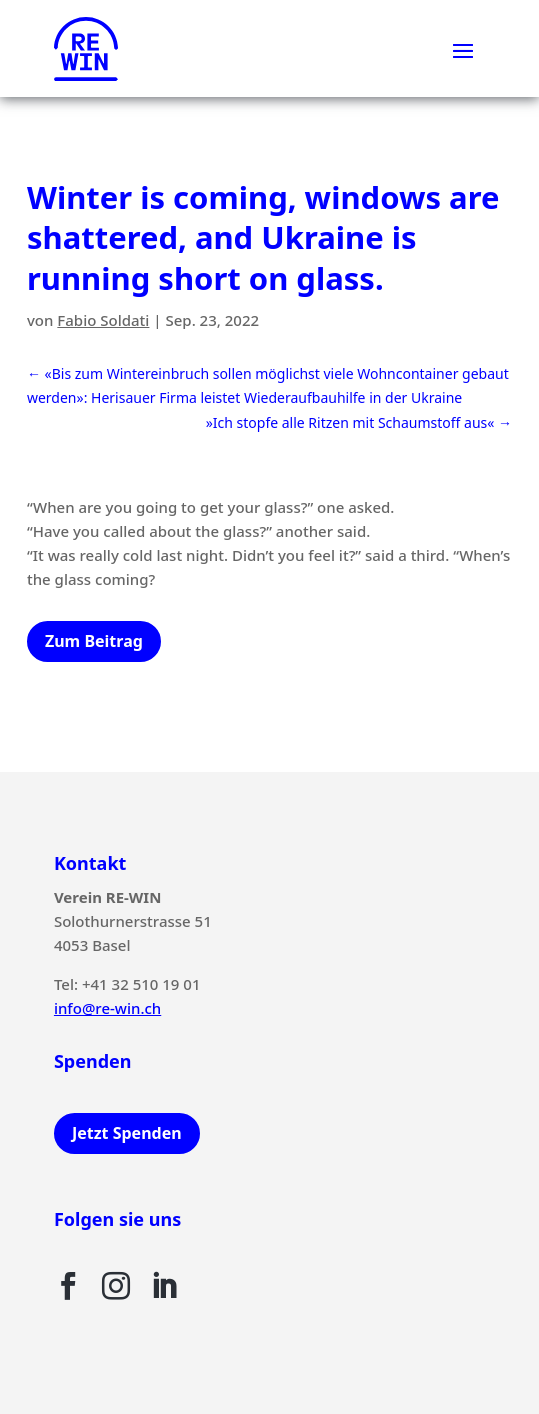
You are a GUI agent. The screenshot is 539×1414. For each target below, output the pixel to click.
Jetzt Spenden (127, 1133)
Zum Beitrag (94, 641)
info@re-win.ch (107, 1008)
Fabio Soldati (103, 320)
